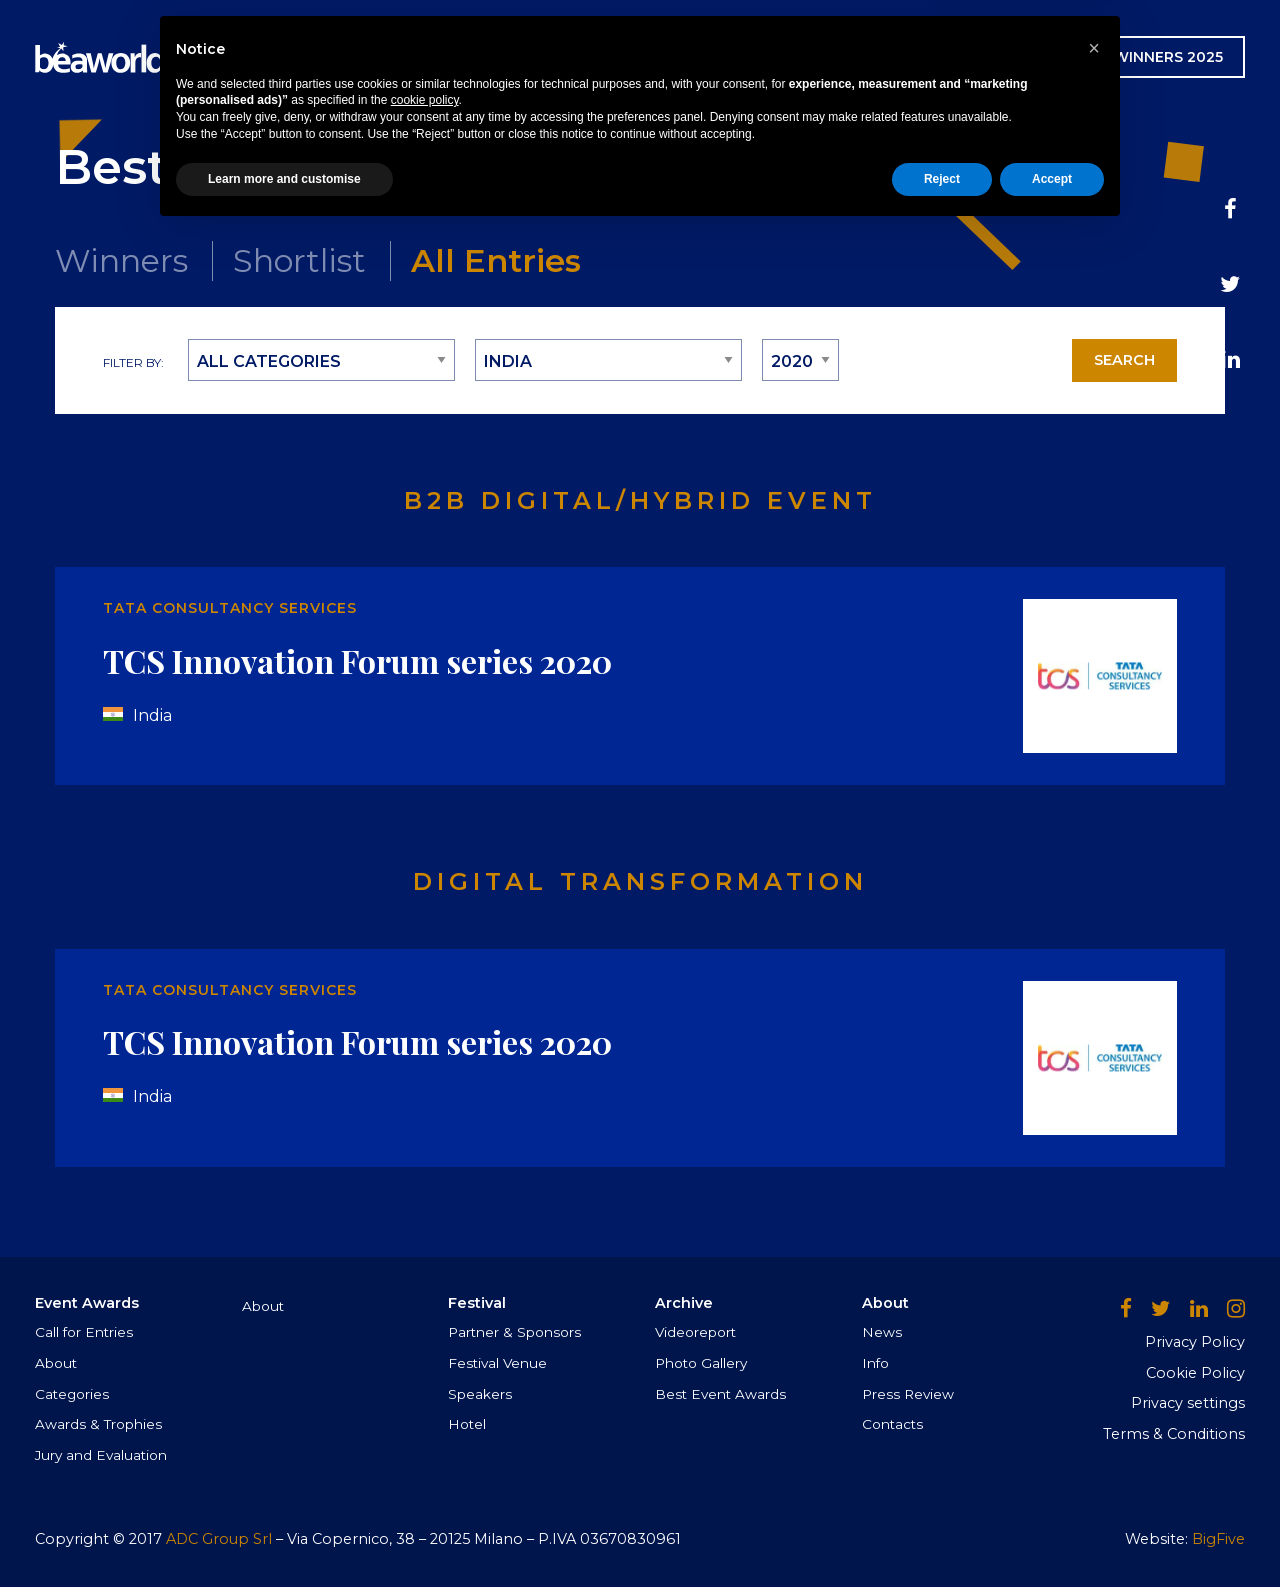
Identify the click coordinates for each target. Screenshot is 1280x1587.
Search (1124, 360)
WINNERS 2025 (1168, 57)
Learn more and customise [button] (284, 1534)
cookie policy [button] (425, 1456)
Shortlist (299, 260)
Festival (571, 57)
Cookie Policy (1195, 1373)
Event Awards (437, 57)
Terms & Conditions (1174, 1434)
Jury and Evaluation (101, 1455)
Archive (675, 57)
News (763, 57)
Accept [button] (1052, 1534)
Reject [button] (942, 1534)
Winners (121, 260)
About (56, 1363)
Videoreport (695, 1332)
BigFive (1218, 1539)
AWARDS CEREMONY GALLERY (948, 57)
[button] (1094, 1403)
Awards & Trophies (98, 1424)
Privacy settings (1188, 1403)
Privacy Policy (1195, 1342)
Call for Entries (84, 1332)
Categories (72, 1394)
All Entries (496, 260)
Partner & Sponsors (514, 1332)
